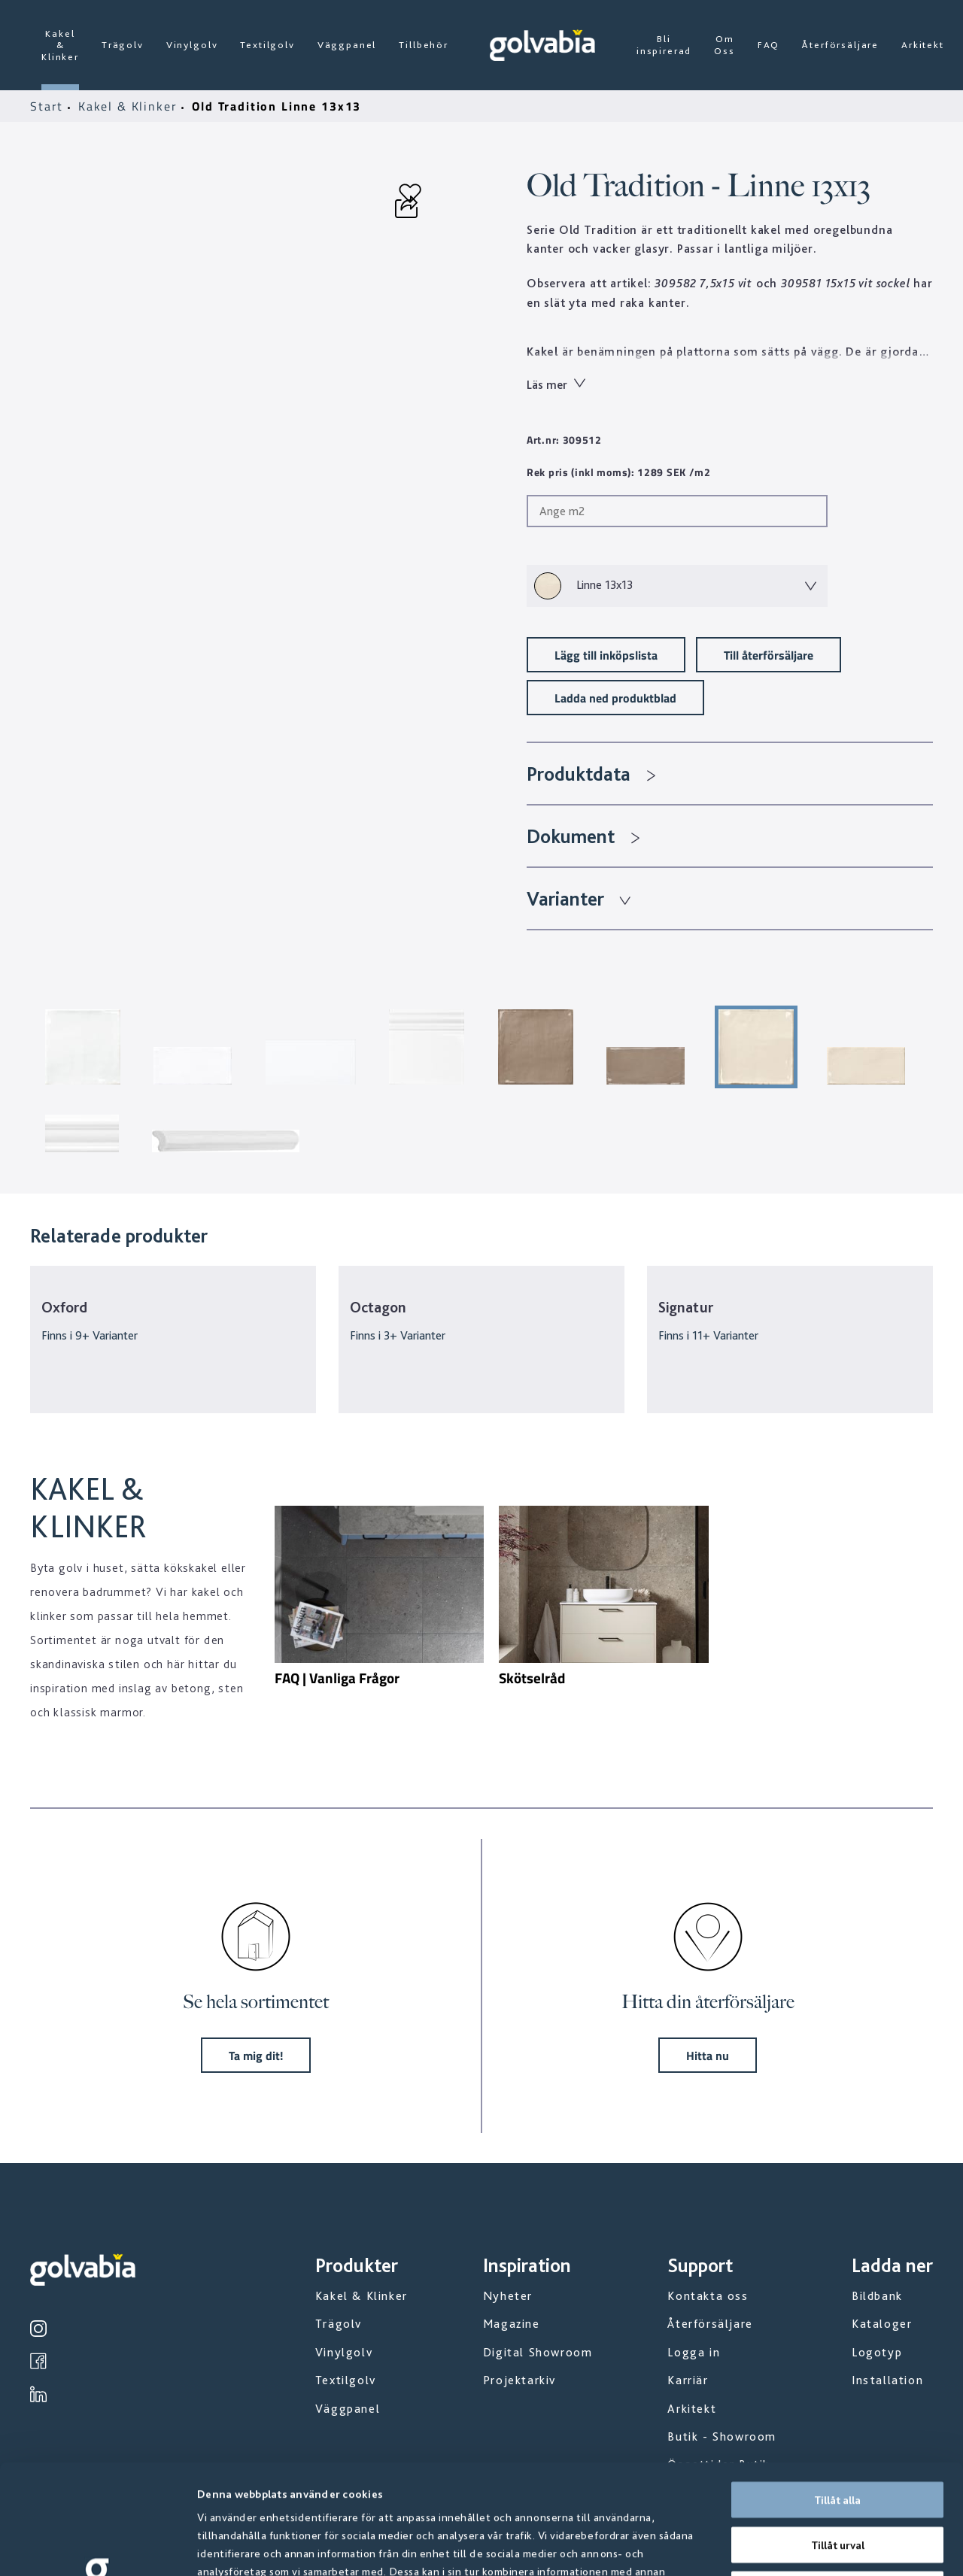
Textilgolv (267, 44)
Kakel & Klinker (60, 45)
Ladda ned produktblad (615, 697)
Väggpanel (347, 44)
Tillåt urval (837, 2435)
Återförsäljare (840, 44)
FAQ (769, 44)
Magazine (511, 2324)
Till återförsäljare (768, 654)
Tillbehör (423, 44)
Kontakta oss (707, 2296)
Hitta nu (707, 2055)
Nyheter (508, 2296)
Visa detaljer (812, 2546)
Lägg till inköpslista (606, 654)
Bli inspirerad (663, 44)
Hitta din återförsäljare (707, 2002)
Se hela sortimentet (256, 2002)
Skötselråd (532, 1678)
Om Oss (724, 44)
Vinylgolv (192, 44)
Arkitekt (922, 44)
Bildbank (877, 2296)
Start (49, 106)
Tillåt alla (837, 2390)
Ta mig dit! (256, 2055)
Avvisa (837, 2479)
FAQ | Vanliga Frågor (337, 1678)
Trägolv (123, 44)
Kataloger (882, 2324)
